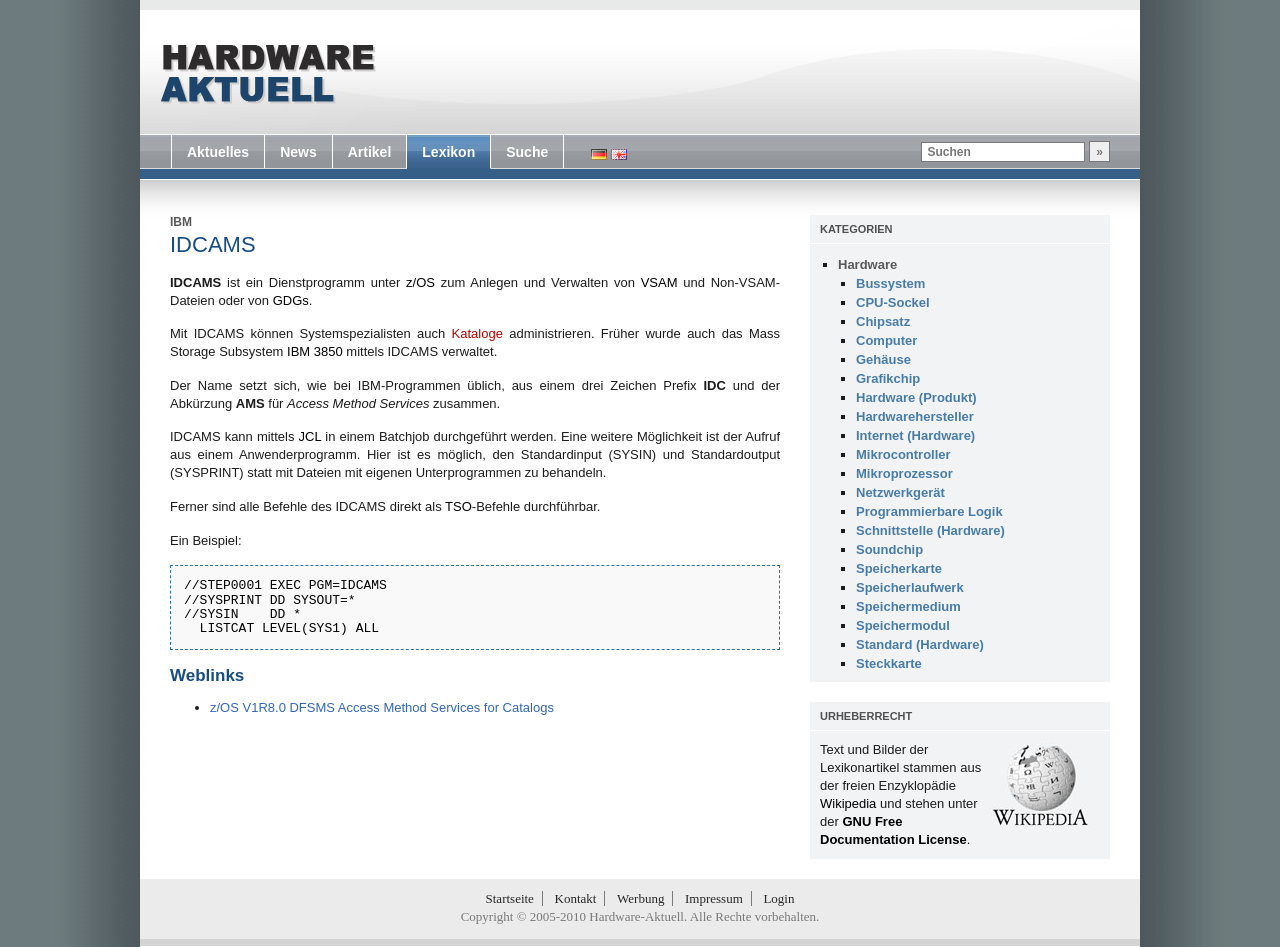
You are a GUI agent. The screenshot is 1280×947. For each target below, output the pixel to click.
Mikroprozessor (904, 473)
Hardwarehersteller (915, 416)
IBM (181, 222)
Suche (527, 152)
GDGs (291, 300)
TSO (458, 506)
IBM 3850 (315, 351)
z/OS (420, 282)
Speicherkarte (899, 568)
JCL (310, 436)
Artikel (370, 152)
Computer (886, 340)
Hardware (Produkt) (916, 397)
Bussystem (890, 283)
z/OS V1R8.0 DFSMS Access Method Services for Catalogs (382, 707)
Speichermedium (908, 606)
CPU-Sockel (893, 302)
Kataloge (477, 333)
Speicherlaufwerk (910, 587)
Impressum (714, 898)
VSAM (659, 282)
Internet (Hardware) (915, 435)
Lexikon (448, 152)
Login (778, 898)
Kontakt (576, 898)
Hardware (867, 264)
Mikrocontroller (903, 454)
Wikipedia (848, 803)
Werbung (640, 898)
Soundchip (889, 549)
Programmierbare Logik (929, 511)
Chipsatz (883, 321)
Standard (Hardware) (920, 644)
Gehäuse (883, 359)
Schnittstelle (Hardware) (930, 530)
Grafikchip (888, 378)
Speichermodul (903, 625)
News (298, 152)
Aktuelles (218, 152)
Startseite (510, 898)
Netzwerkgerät (900, 492)
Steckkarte (889, 663)
